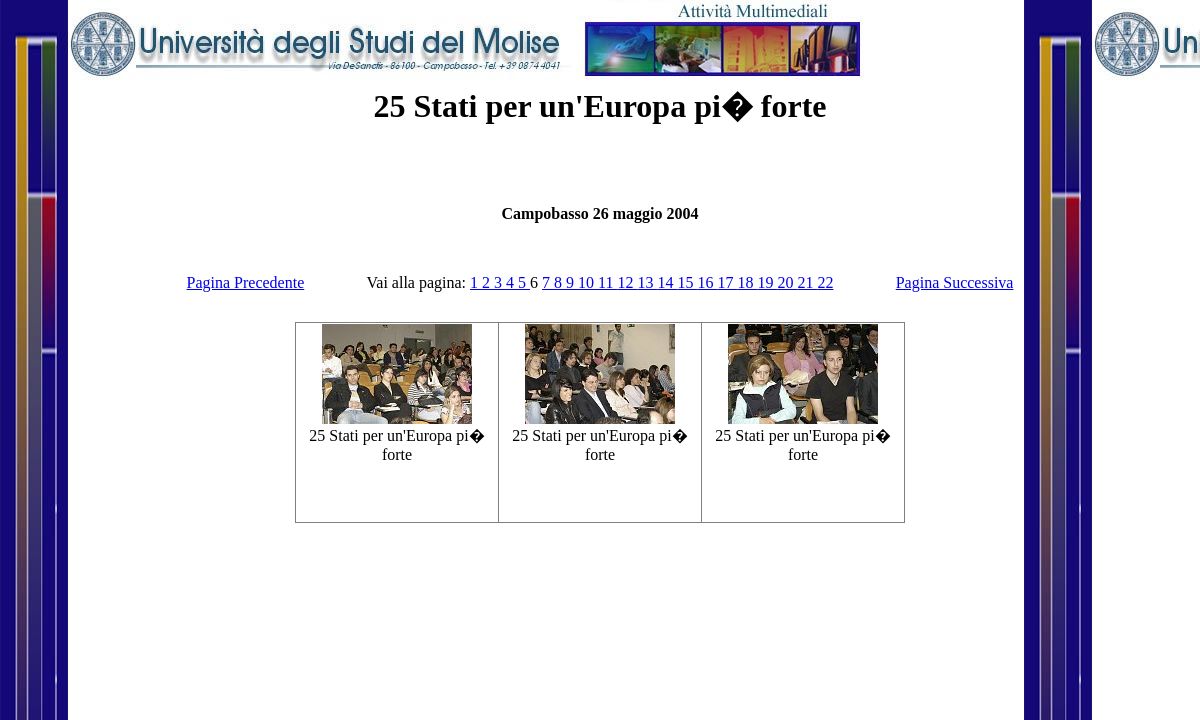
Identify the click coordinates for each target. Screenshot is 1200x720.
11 (607, 282)
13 (647, 282)
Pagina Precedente (246, 282)
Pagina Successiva (955, 282)
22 (825, 282)
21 (807, 282)
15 (687, 282)
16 (707, 282)
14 (667, 282)
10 (588, 282)
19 (767, 282)
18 (747, 282)
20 (787, 282)
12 (627, 282)
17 (727, 282)
